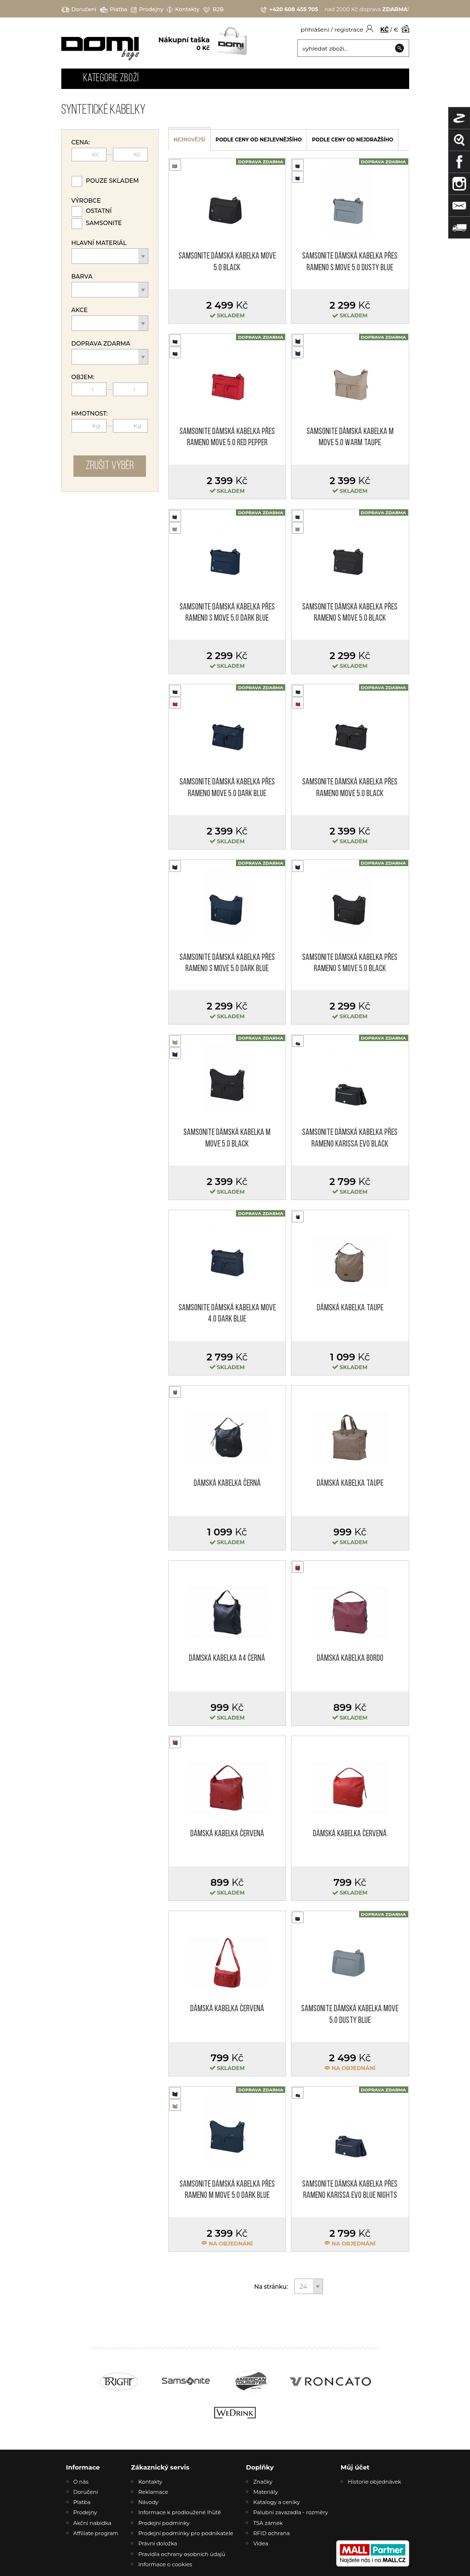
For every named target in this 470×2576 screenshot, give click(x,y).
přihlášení (315, 29)
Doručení (79, 9)
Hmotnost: (90, 414)
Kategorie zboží (111, 78)
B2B (213, 9)
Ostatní (99, 210)
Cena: (81, 142)
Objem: (83, 377)
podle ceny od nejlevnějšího (259, 140)
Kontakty (183, 9)
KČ (384, 29)
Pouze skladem (112, 180)
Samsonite (104, 222)
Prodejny (147, 9)
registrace (348, 29)
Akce (80, 310)
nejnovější (190, 140)
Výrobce (86, 201)
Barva (82, 276)
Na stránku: (271, 2286)
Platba (113, 9)
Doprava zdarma (101, 344)
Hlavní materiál (99, 243)
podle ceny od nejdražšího (352, 140)
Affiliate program (96, 2533)
